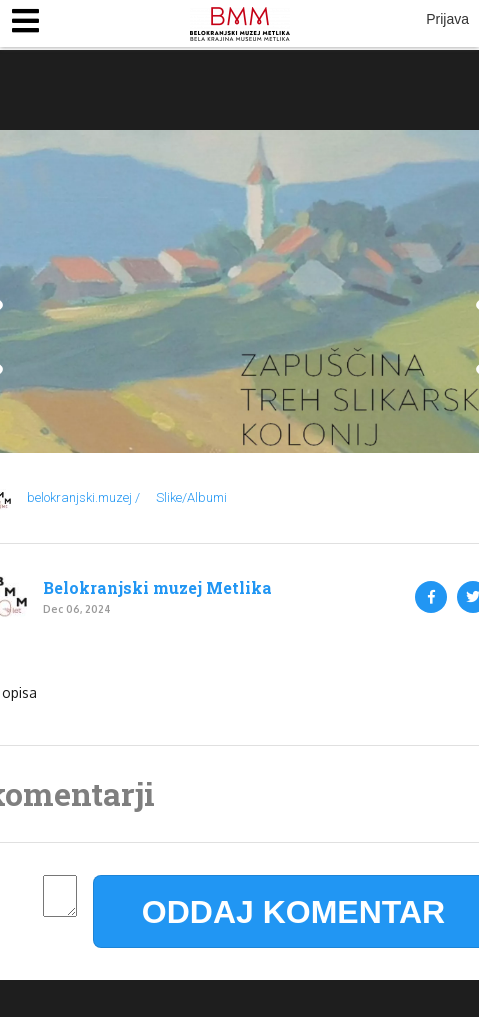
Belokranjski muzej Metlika (157, 588)
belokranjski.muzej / (83, 497)
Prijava (447, 19)
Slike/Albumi (191, 497)
